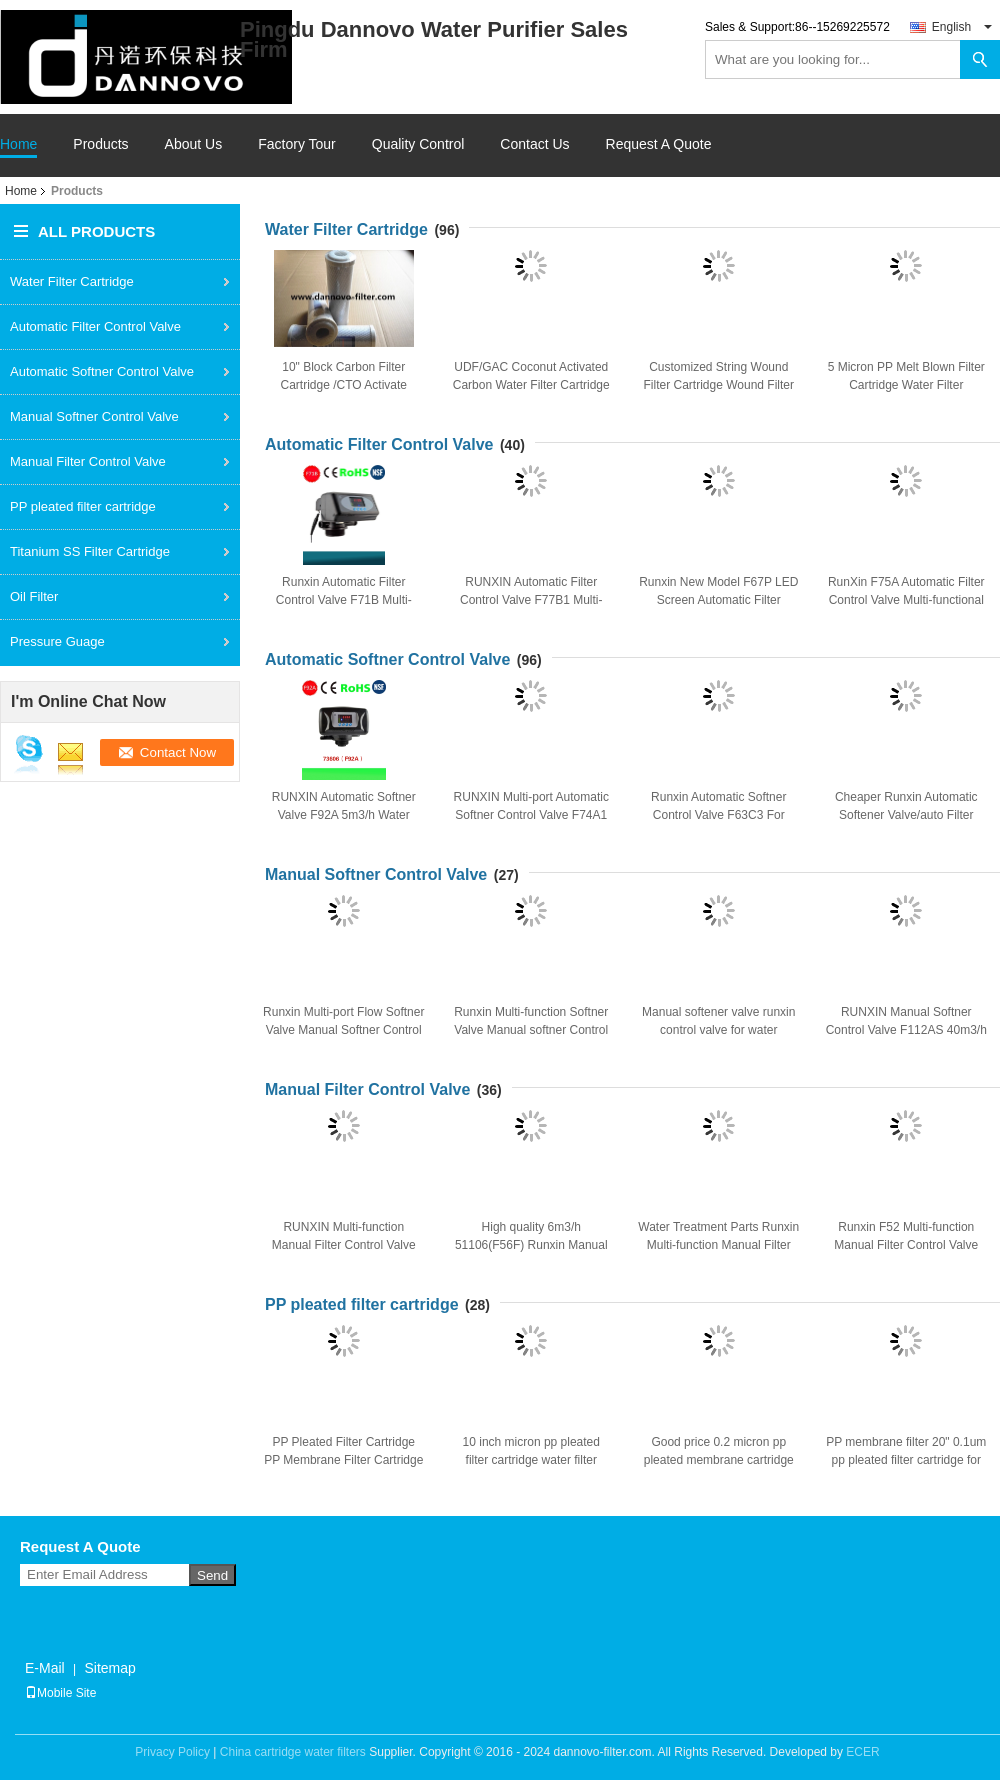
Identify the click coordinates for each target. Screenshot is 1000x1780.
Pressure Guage (57, 641)
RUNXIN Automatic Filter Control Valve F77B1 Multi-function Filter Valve (531, 600)
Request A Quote (659, 144)
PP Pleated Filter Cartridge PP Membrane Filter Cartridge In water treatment (343, 1460)
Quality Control (418, 144)
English (962, 27)
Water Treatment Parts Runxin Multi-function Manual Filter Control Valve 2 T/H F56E (718, 1245)
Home (18, 144)
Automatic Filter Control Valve (95, 326)
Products (100, 144)
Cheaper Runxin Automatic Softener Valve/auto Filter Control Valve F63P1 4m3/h (906, 815)
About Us (194, 144)
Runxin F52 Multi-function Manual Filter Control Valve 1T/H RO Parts (906, 1245)
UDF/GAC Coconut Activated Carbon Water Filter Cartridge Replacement (531, 385)
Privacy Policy (172, 1752)
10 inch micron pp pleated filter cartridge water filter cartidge (531, 1460)
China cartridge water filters (293, 1752)
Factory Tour (297, 144)
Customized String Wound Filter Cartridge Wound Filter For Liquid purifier (719, 385)
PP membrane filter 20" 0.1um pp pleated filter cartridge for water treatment (906, 1460)
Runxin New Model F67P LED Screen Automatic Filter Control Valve (718, 600)
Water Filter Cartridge (72, 281)
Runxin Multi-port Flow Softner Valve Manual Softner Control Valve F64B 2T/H (343, 1030)
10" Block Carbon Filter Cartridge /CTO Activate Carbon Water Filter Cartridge (343, 385)
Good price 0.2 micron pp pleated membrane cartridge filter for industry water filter (719, 1460)
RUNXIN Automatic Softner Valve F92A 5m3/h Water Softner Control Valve (344, 815)
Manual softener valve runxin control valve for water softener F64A (718, 1030)
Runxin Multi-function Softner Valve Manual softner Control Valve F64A (531, 1030)
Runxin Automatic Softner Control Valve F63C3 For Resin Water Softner (718, 815)
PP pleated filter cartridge (83, 506)
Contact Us (534, 144)
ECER (862, 1752)
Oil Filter (34, 596)
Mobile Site (60, 1693)
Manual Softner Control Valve (94, 416)
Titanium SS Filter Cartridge (90, 551)
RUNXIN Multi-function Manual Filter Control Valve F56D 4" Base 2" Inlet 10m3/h (344, 1245)
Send (212, 1575)
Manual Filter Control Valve (88, 461)
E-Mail (45, 1668)
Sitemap (109, 1668)
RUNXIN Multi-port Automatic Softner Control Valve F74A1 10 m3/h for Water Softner (531, 815)
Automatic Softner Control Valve (102, 371)
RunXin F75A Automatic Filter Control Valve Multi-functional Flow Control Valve (906, 600)
